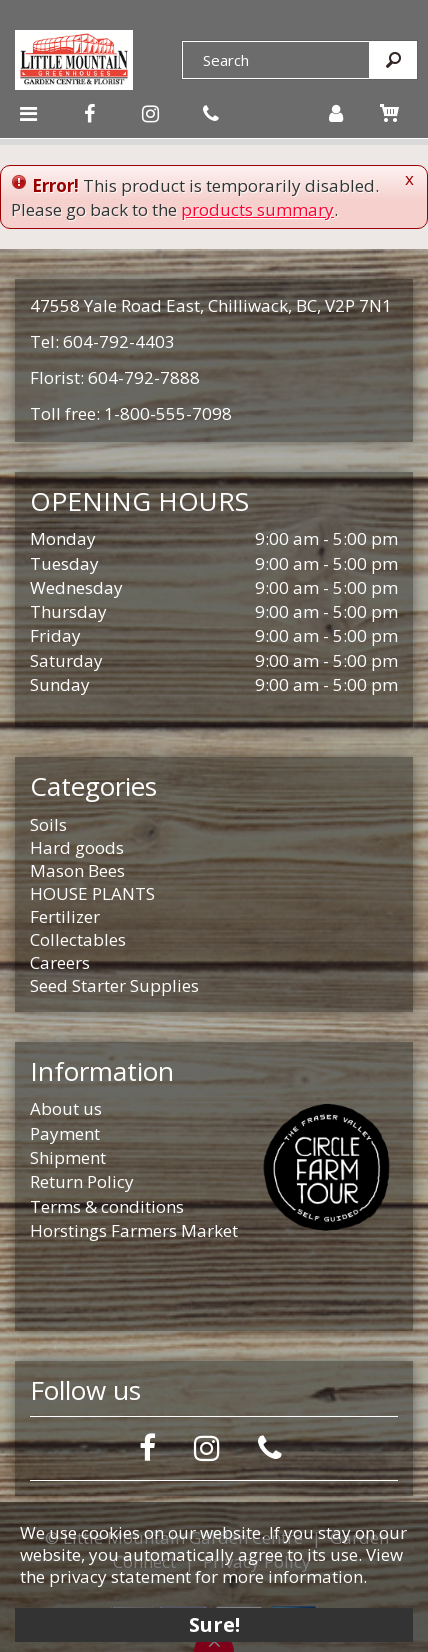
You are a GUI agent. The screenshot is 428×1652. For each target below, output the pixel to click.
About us (66, 1108)
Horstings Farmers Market (134, 1230)
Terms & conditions (107, 1206)
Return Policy (82, 1181)
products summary (257, 209)
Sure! (214, 1624)
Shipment (68, 1157)
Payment (65, 1133)
